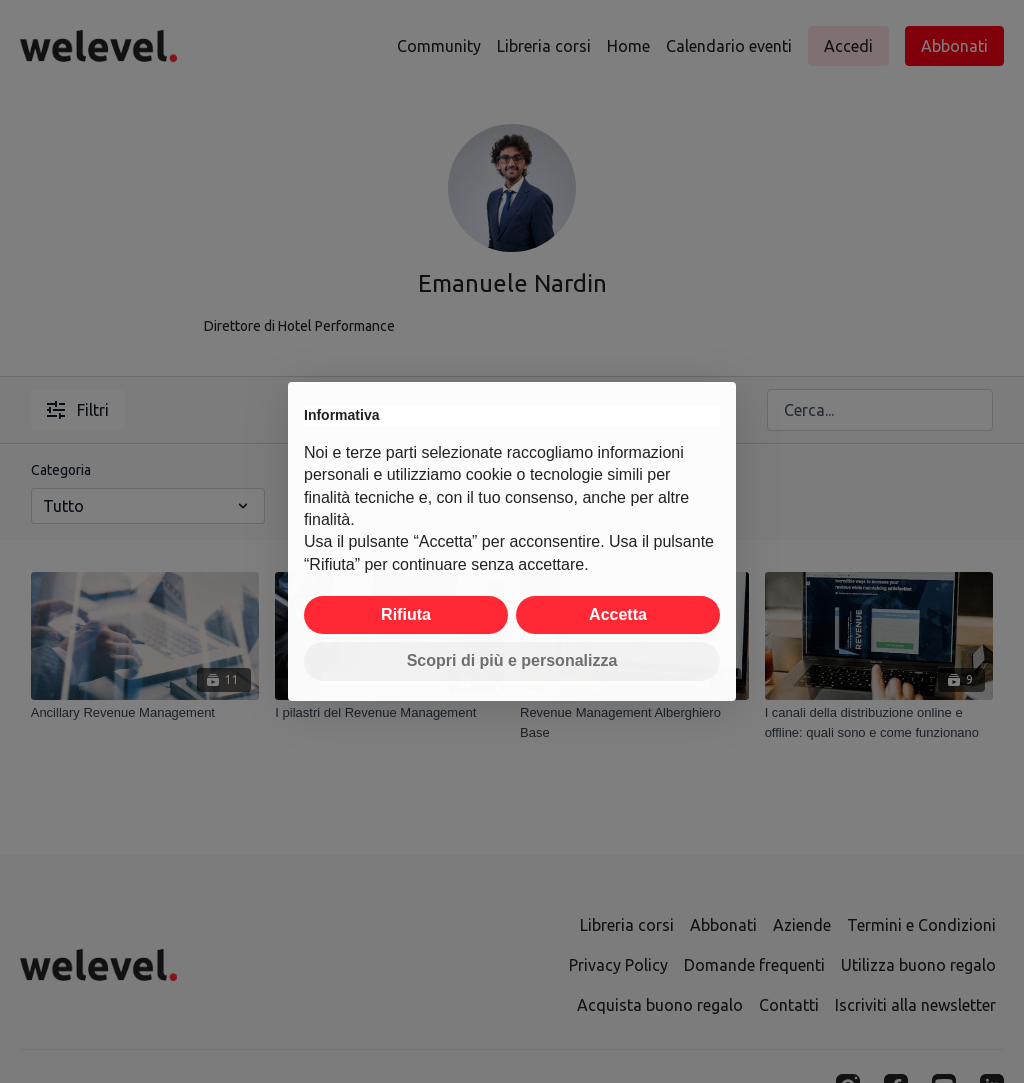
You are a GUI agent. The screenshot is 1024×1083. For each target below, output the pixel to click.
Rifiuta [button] (406, 614)
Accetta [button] (618, 614)
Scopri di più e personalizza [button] (512, 660)
